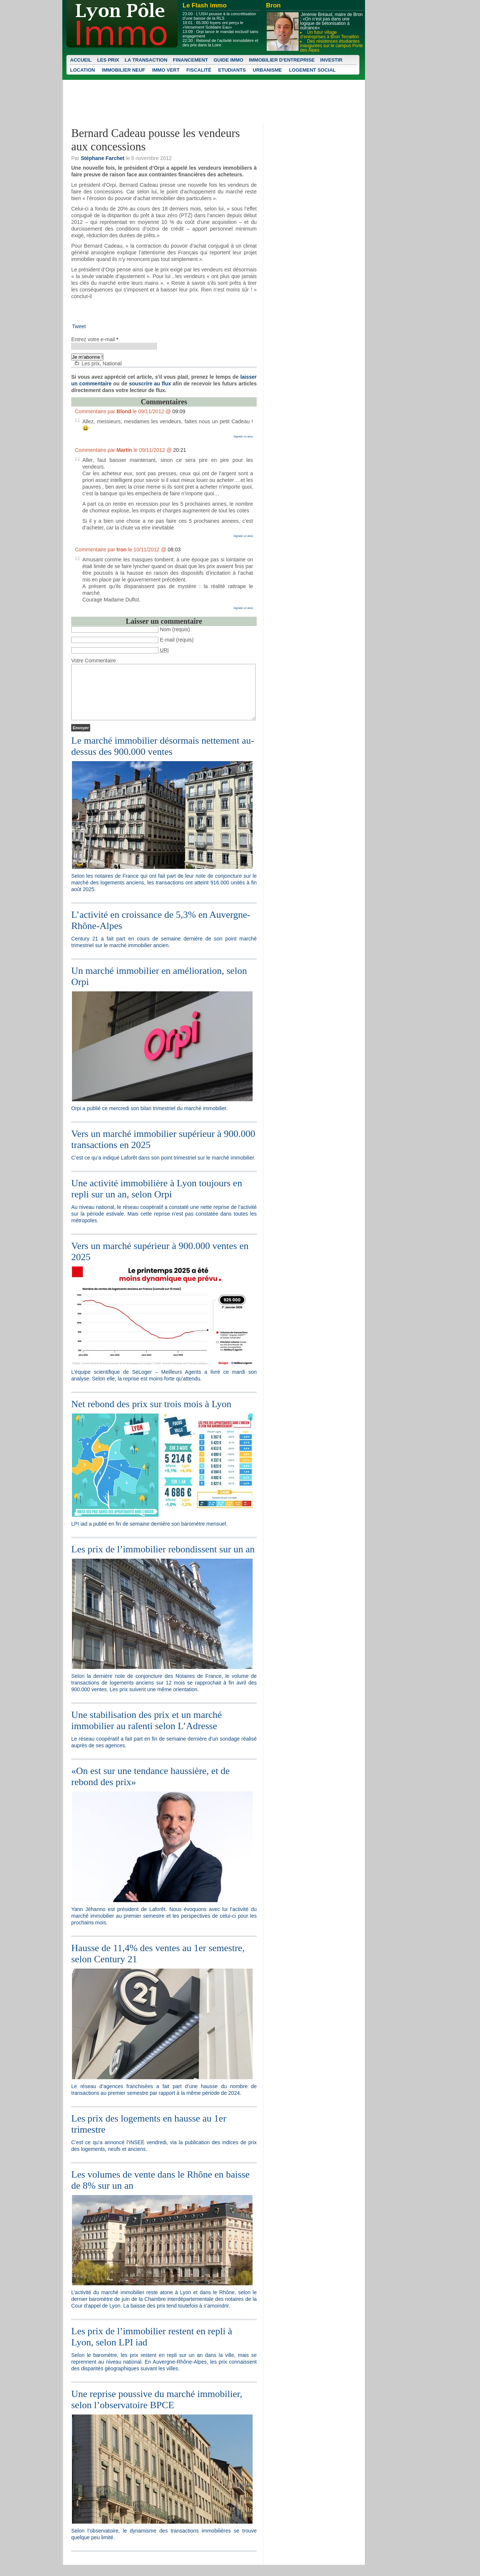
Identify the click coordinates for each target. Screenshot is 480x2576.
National (112, 363)
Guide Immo (228, 60)
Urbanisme (267, 70)
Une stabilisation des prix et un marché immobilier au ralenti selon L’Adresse (146, 1731)
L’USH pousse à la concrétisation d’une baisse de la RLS (219, 16)
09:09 (178, 411)
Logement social (312, 70)
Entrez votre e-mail (94, 339)
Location (82, 70)
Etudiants (232, 70)
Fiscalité (198, 70)
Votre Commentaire (93, 660)
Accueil (81, 60)
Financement (190, 60)
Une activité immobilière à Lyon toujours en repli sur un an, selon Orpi (156, 1200)
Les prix (108, 60)
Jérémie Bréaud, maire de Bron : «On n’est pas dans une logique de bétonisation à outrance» (331, 21)
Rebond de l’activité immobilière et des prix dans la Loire (220, 42)
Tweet (79, 326)
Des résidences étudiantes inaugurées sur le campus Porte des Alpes (331, 46)
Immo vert (166, 70)
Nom (165, 629)
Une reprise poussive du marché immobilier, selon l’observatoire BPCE (156, 2411)
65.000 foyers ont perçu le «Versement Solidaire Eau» (213, 24)
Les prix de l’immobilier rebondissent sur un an (163, 1560)
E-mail (167, 640)
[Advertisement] (158, 313)
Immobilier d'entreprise (282, 60)
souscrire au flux (150, 384)
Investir (331, 60)
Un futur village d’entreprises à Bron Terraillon (329, 34)
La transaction (146, 60)
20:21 (179, 450)
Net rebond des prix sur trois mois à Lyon (151, 1415)
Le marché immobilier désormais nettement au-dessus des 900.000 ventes (162, 757)
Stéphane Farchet (102, 158)
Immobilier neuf (123, 70)
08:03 (174, 549)
